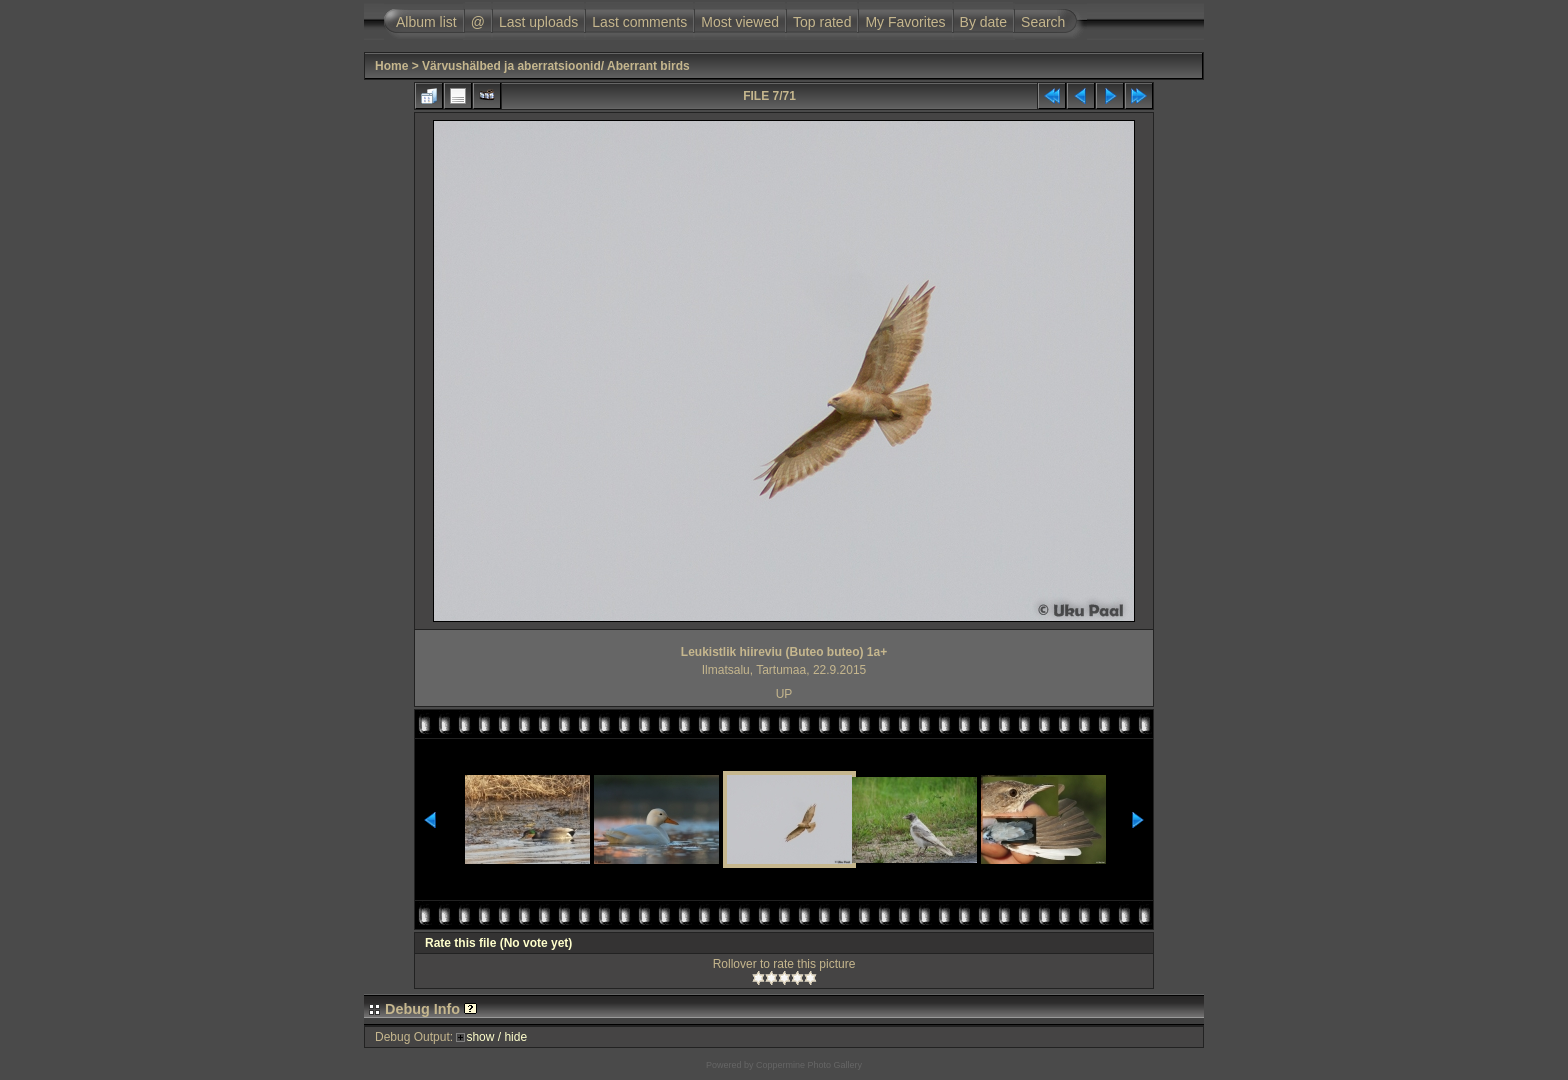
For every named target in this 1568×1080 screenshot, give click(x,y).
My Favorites (905, 22)
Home (391, 66)
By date (983, 22)
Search (1043, 22)
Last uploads (538, 22)
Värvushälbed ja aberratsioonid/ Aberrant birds (556, 66)
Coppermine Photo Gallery (809, 1065)
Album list (426, 22)
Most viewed (740, 22)
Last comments (639, 22)
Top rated (822, 22)
